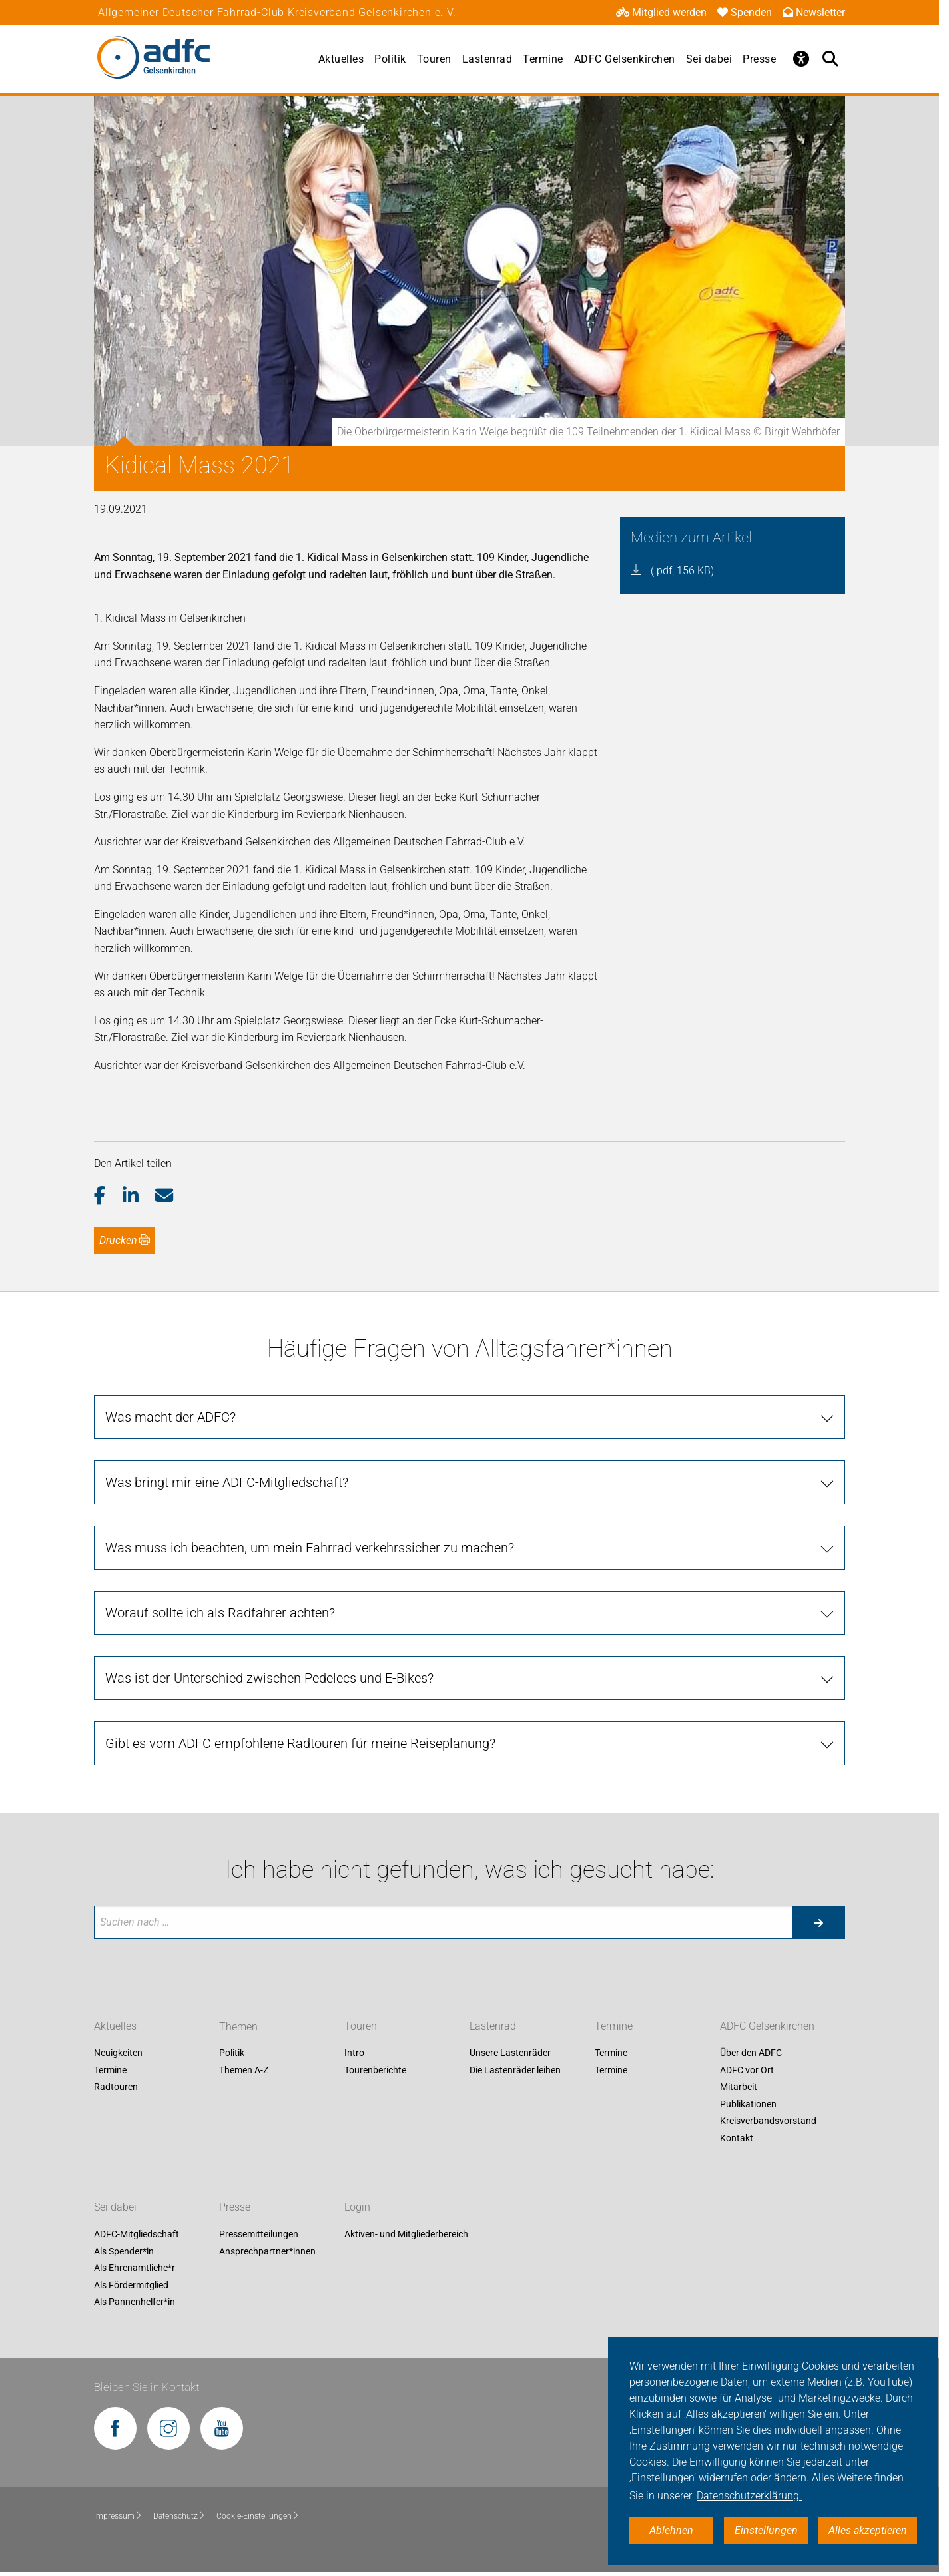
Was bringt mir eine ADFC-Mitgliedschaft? (226, 1482)
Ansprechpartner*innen (267, 2251)
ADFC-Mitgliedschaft (136, 2234)
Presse (759, 59)
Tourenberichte (375, 2070)
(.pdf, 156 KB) (682, 570)
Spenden (744, 12)
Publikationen (748, 2104)
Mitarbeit (738, 2087)
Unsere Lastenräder (510, 2052)
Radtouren (116, 2087)
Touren (434, 59)
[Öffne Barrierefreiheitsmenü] (801, 59)
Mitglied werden (661, 12)
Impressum (118, 2516)
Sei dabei (709, 59)
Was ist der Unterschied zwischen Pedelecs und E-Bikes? (269, 1678)
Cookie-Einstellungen (258, 2516)
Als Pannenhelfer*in (134, 2302)
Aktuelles (341, 59)
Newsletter (814, 12)
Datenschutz (179, 2516)
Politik (390, 59)
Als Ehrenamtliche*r (134, 2268)
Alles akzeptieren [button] (867, 2530)
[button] (108, 1196)
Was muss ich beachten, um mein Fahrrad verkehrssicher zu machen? (309, 1548)
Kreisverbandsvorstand (768, 2121)
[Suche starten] (818, 1922)
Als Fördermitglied (131, 2285)
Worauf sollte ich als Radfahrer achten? (220, 1613)
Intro (354, 2052)
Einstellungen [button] (766, 2530)
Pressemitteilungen (258, 2234)
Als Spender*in (124, 2251)
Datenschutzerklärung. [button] (749, 2495)
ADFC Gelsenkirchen (624, 59)
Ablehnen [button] (671, 2530)
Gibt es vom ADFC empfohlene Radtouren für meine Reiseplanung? (300, 1743)
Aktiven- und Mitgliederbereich (406, 2234)
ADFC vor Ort (747, 2070)
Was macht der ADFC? (170, 1417)
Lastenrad (487, 59)
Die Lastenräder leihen (515, 2070)
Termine (543, 59)
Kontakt (736, 2138)
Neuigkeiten (118, 2052)
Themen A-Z (243, 2070)
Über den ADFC (751, 2052)
